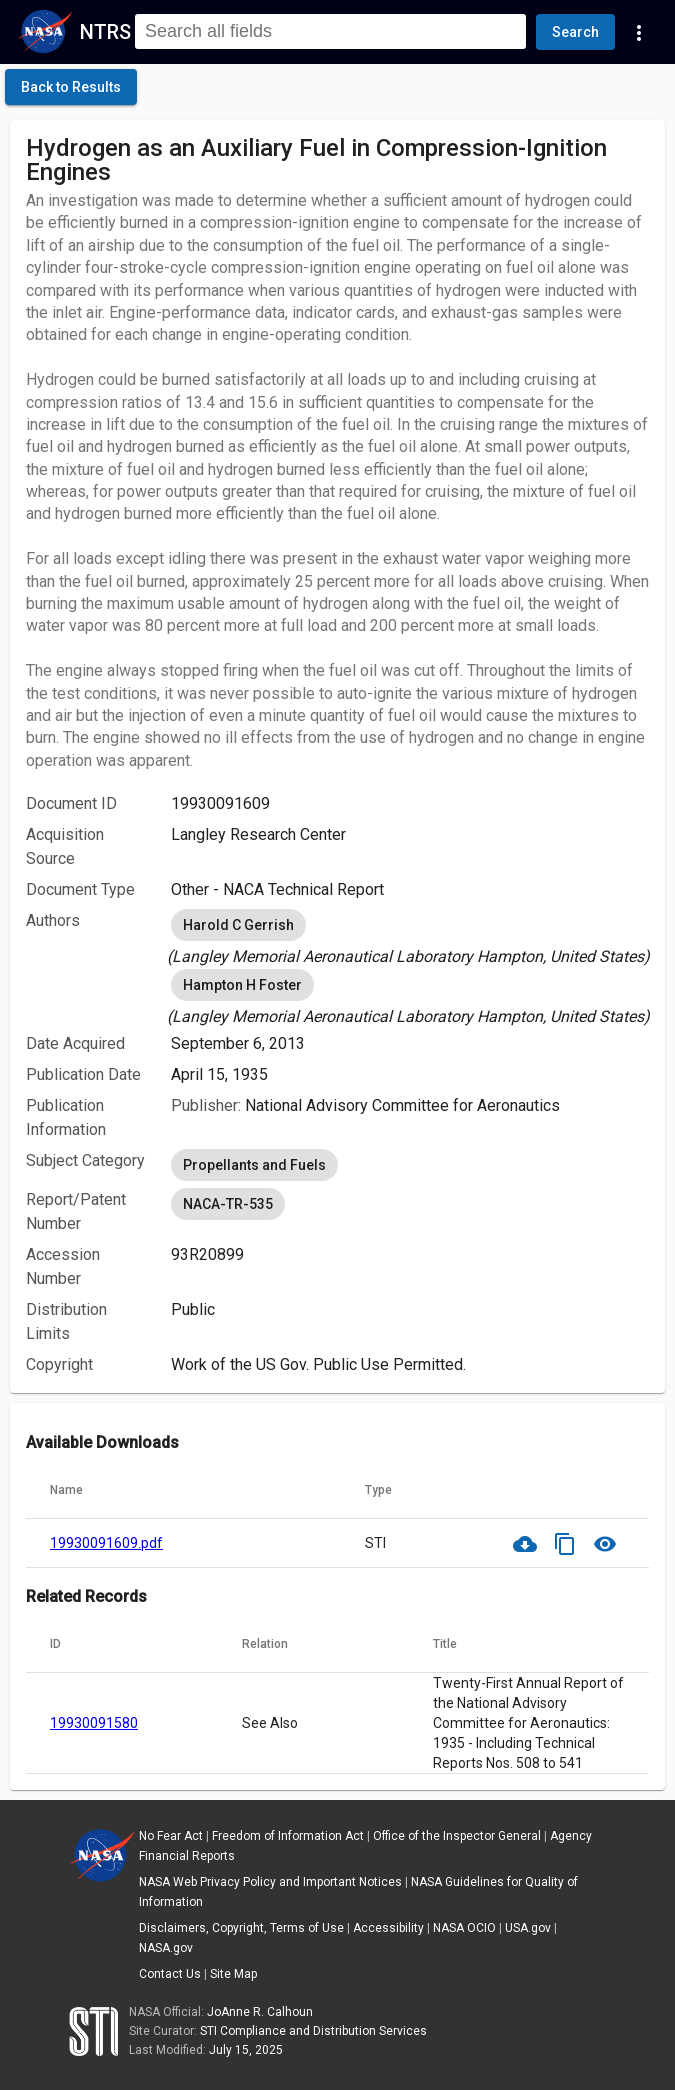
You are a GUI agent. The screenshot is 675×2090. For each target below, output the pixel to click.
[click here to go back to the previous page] (71, 87)
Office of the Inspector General (457, 1836)
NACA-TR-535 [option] (228, 1204)
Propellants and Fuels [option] (254, 1165)
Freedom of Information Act (288, 1836)
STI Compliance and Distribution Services (313, 2031)
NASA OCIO (464, 1928)
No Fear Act (171, 1836)
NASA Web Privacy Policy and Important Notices (270, 1882)
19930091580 (94, 1723)
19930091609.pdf (106, 1543)
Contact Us (170, 1974)
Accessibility (388, 1928)
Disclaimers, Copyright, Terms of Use (241, 1928)
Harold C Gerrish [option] (238, 925)
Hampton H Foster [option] (242, 985)
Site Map (233, 1974)
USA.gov (528, 1928)
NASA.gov (166, 1948)
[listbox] (410, 937)
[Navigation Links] (639, 32)
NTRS (105, 32)
